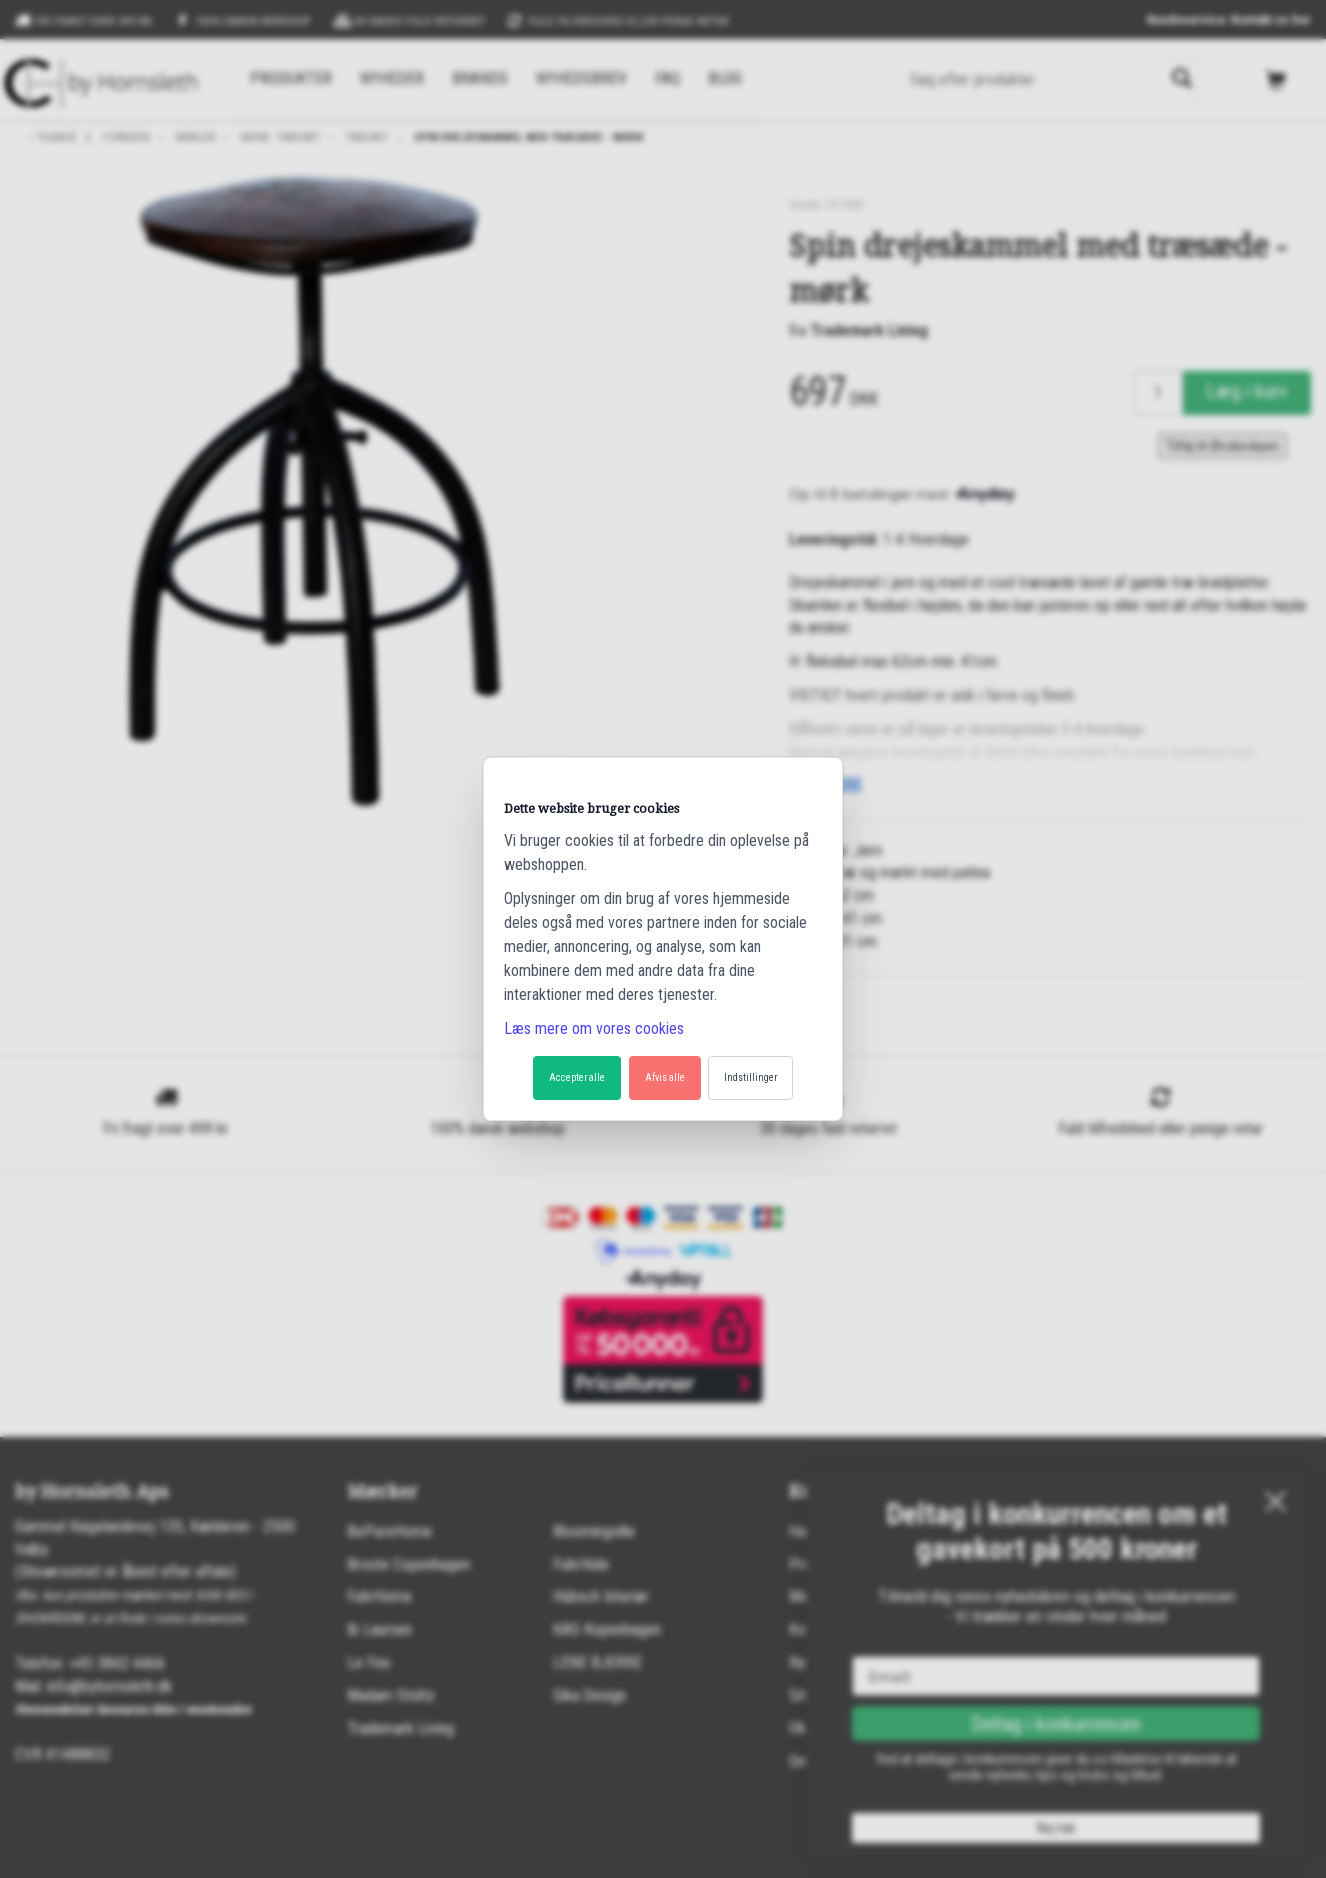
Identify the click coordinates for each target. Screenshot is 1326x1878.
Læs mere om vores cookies (594, 1028)
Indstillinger (750, 1077)
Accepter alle (577, 1077)
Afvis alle (665, 1077)
